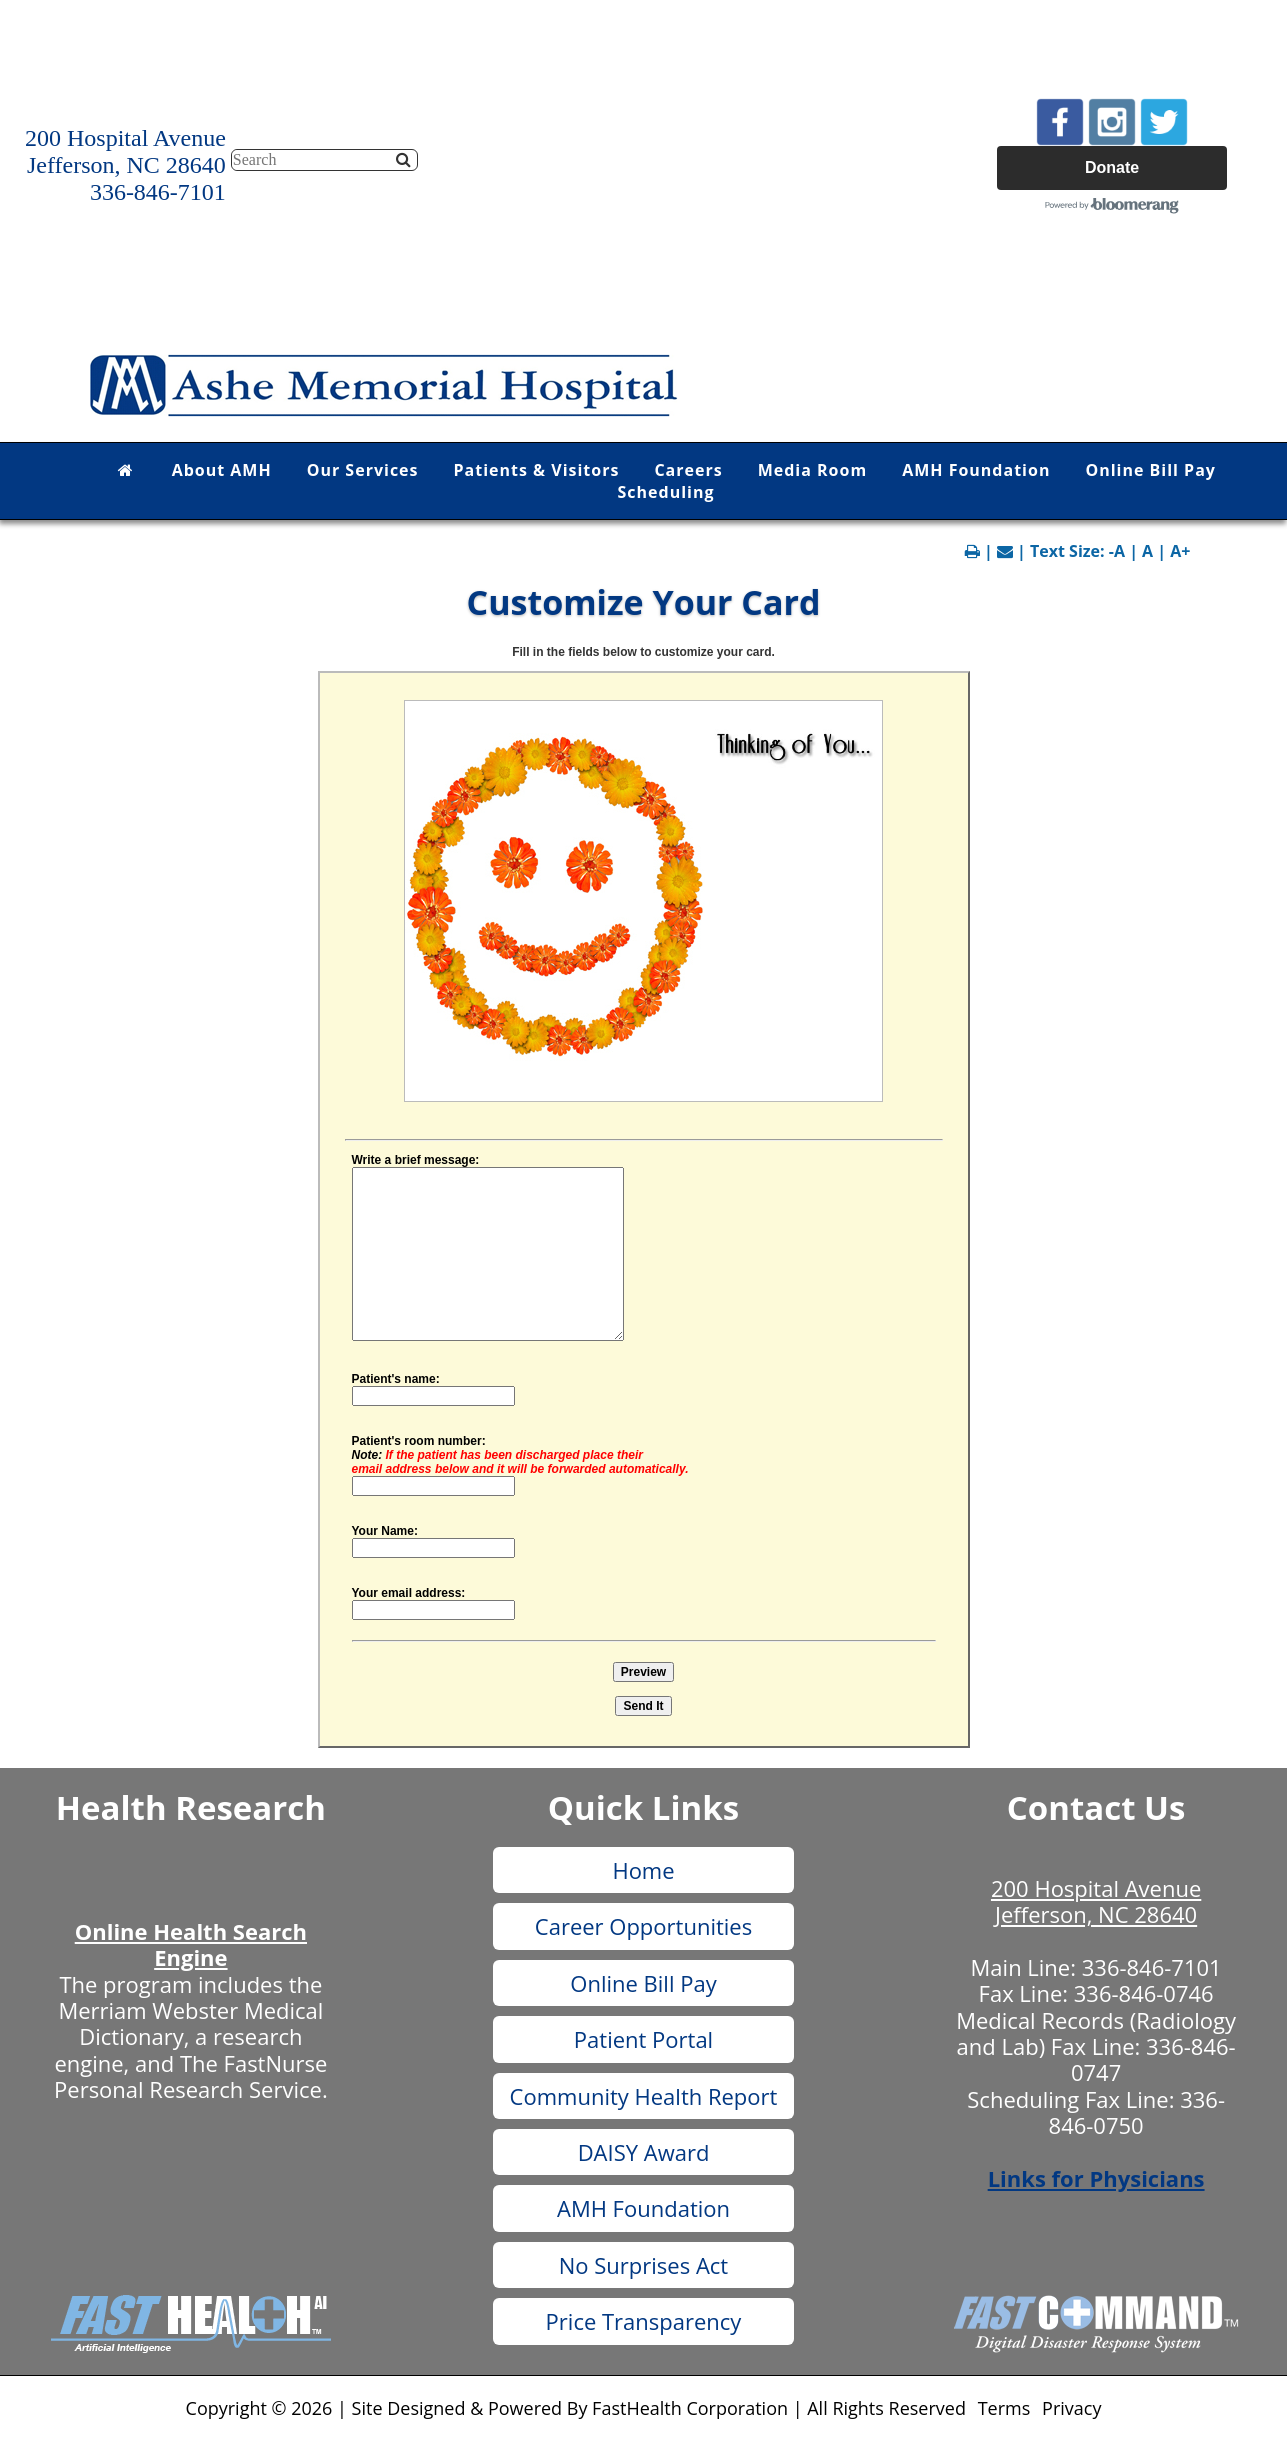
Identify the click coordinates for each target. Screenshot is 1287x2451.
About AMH (222, 470)
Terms (1004, 2408)
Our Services (363, 470)
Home (643, 1870)
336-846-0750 (1137, 2112)
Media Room (812, 470)
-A (1117, 551)
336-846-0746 (1144, 1993)
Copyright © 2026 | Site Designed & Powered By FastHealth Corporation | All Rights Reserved (576, 2408)
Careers (688, 470)
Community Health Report (644, 2096)
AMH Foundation (976, 470)
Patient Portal (643, 2039)
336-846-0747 (1153, 2059)
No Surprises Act (643, 2265)
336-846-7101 (1152, 1967)
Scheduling (666, 492)
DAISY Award (644, 2152)
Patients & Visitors (537, 470)
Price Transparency (644, 2321)
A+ (1180, 551)
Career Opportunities (643, 1926)
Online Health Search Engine (191, 1944)
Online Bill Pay (1150, 470)
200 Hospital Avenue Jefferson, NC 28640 (1096, 1901)
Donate (1112, 167)
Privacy (1071, 2408)
